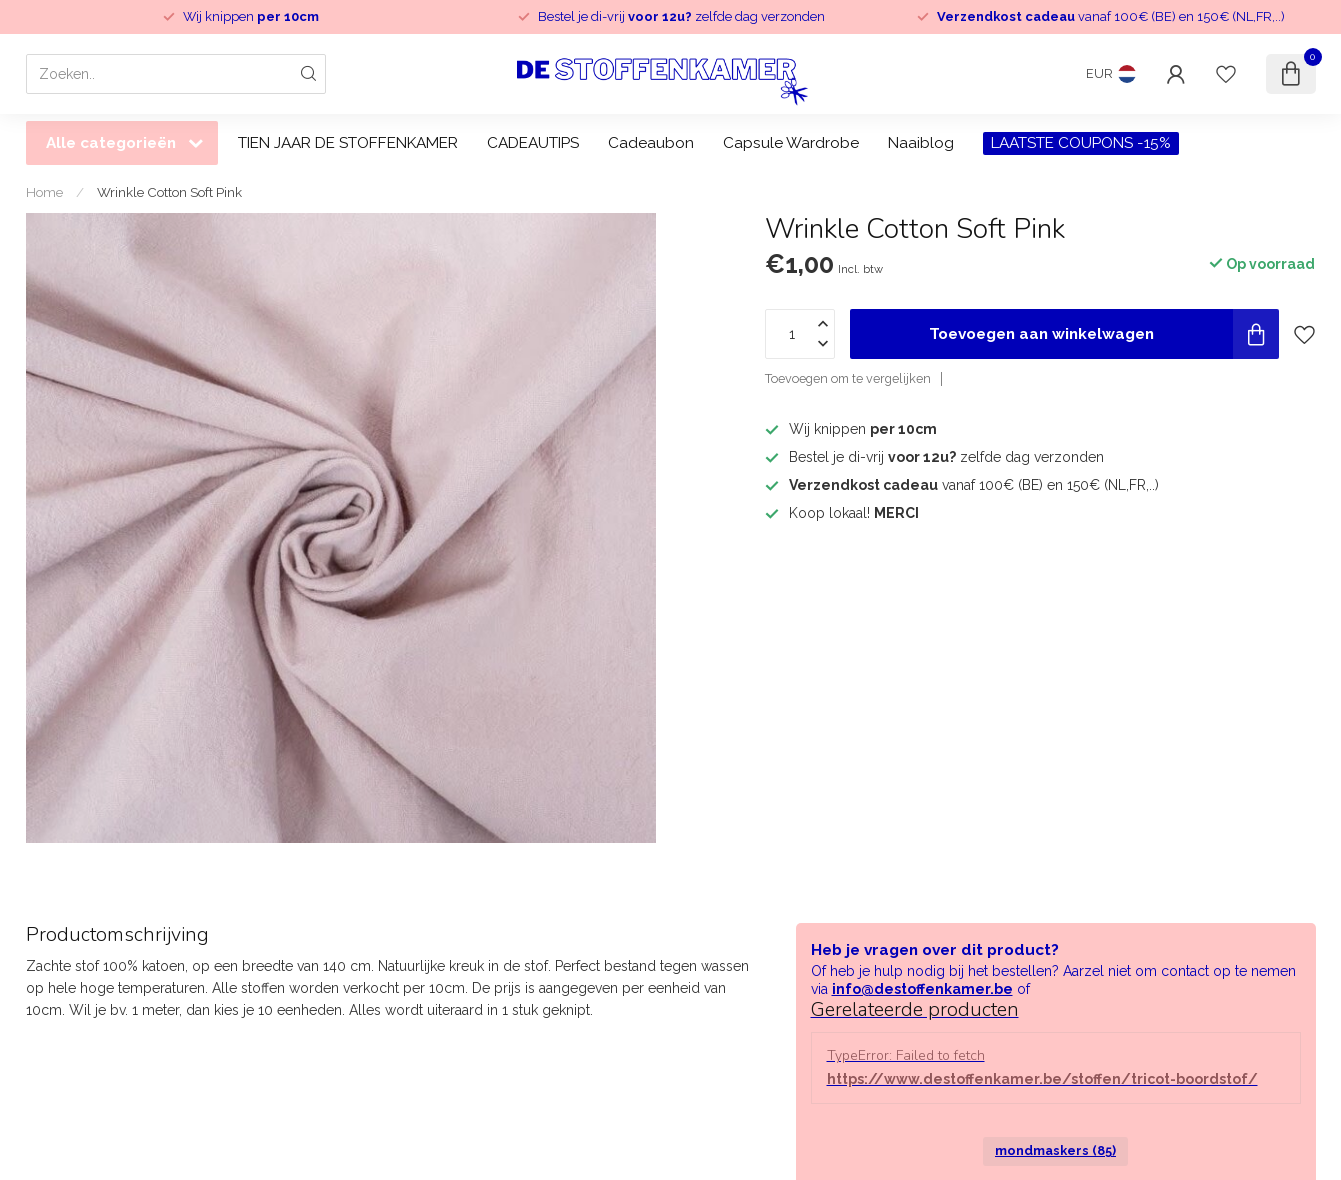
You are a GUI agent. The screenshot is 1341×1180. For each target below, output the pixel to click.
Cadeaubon (651, 143)
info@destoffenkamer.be (922, 989)
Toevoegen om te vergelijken (848, 378)
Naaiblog (921, 143)
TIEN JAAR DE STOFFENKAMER (348, 143)
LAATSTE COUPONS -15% (1081, 143)
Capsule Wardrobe (791, 143)
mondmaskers (1055, 1150)
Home (44, 192)
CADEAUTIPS (533, 143)
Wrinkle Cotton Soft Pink (169, 192)
